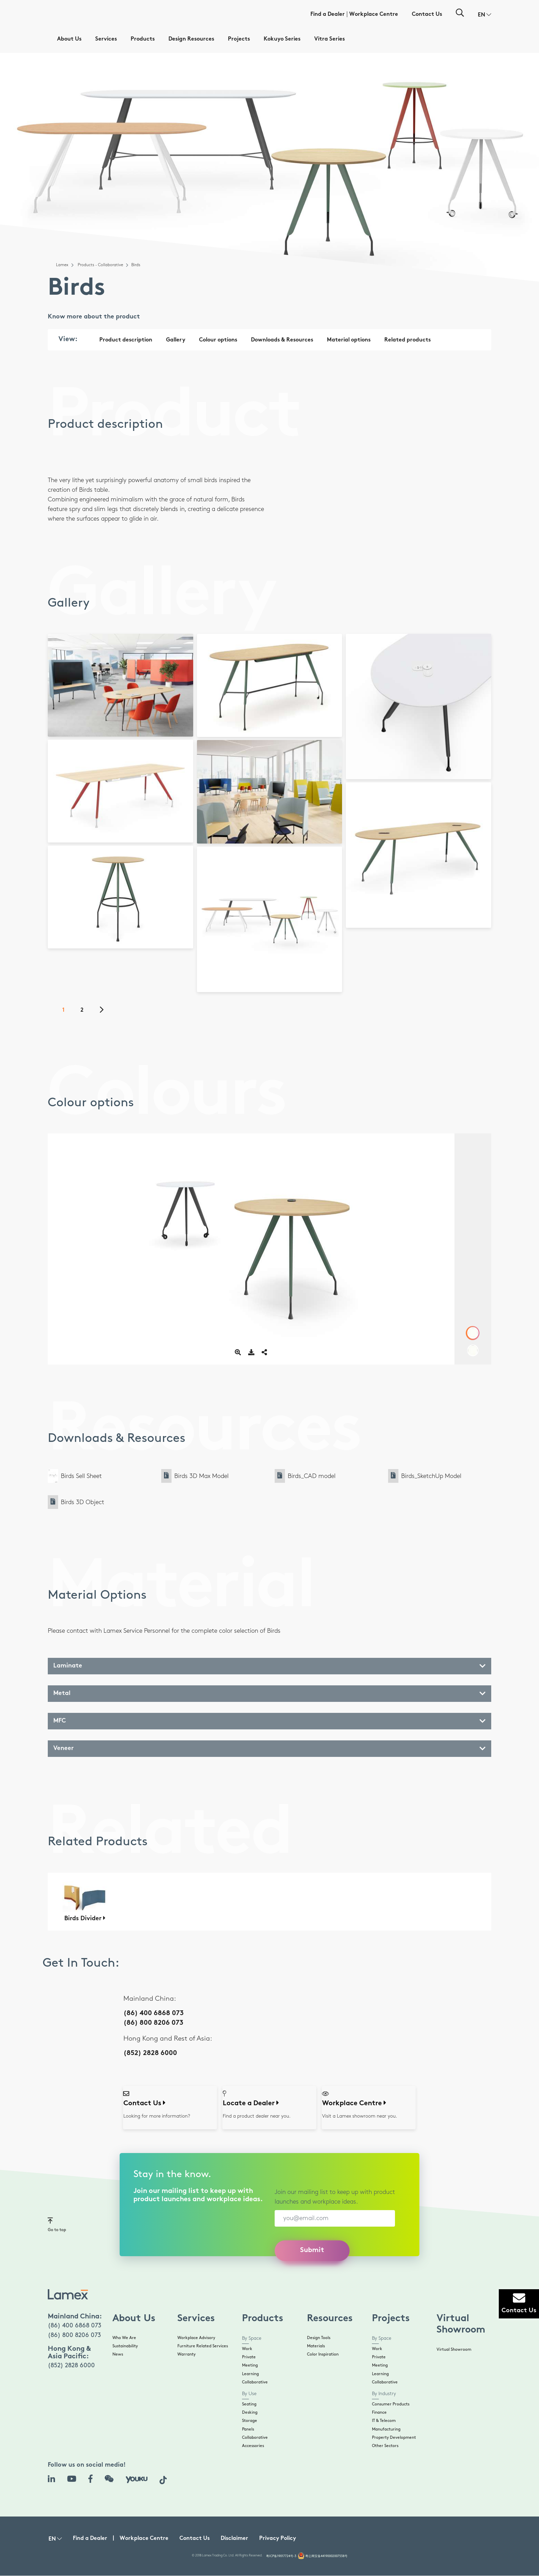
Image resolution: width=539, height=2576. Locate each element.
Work (247, 2349)
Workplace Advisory (196, 2338)
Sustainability (125, 2346)
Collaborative (255, 2382)
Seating (249, 2404)
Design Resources (191, 39)
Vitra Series (329, 39)
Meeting (250, 2365)
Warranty (186, 2354)
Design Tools (318, 2338)
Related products (407, 340)
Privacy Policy (277, 2538)
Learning (250, 2374)
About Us (69, 39)
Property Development (394, 2437)
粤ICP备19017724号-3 (281, 2556)
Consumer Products (390, 2404)
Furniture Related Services (202, 2346)
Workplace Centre (373, 14)
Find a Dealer (327, 14)
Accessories (253, 2446)
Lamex (62, 265)
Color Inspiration (323, 2354)
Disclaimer (234, 2538)
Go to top (57, 2224)
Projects (239, 39)
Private (249, 2357)
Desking (249, 2412)
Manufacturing (386, 2429)
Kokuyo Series (282, 39)
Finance (379, 2412)
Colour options (218, 340)
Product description (125, 340)
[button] (484, 15)
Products (143, 39)
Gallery (175, 340)
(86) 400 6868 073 (153, 2013)
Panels (248, 2429)
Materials (316, 2346)
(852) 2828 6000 (150, 2053)
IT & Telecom (384, 2421)
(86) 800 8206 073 (153, 2023)
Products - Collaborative (100, 265)
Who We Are (124, 2338)
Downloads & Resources (282, 340)
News (117, 2354)
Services (106, 39)
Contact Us (427, 14)
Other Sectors (385, 2446)
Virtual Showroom (454, 2349)
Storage (249, 2421)
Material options (349, 340)
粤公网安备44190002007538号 (326, 2556)
